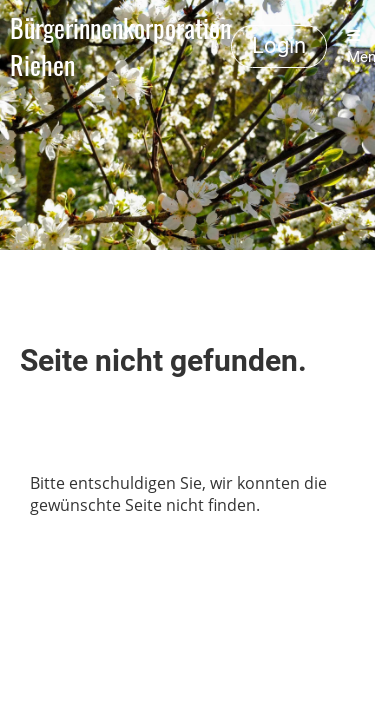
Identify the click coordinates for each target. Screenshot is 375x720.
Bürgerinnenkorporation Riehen (120, 47)
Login (279, 45)
